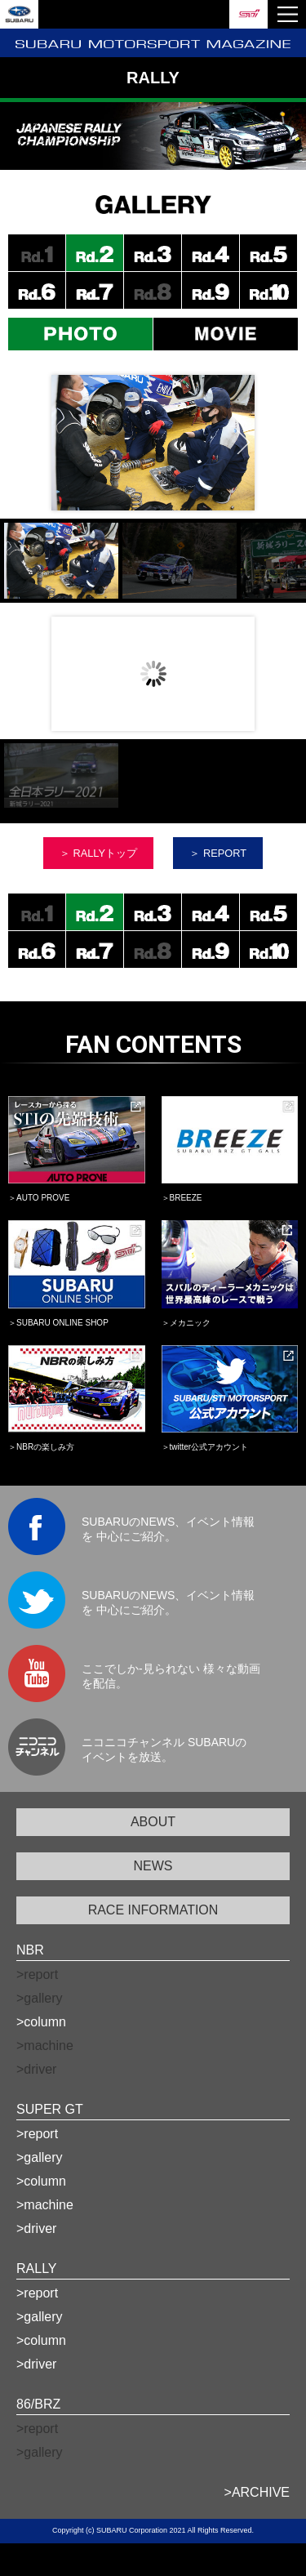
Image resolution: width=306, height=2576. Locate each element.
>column (41, 2022)
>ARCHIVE (257, 2492)
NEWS (153, 1866)
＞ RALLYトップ (98, 853)
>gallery (39, 2157)
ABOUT (153, 1822)
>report (37, 2134)
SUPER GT (49, 2109)
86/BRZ (38, 2404)
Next (244, 442)
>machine (44, 2205)
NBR (30, 1950)
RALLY (36, 2268)
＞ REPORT (217, 853)
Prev (62, 673)
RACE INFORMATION (153, 1910)
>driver (36, 2228)
